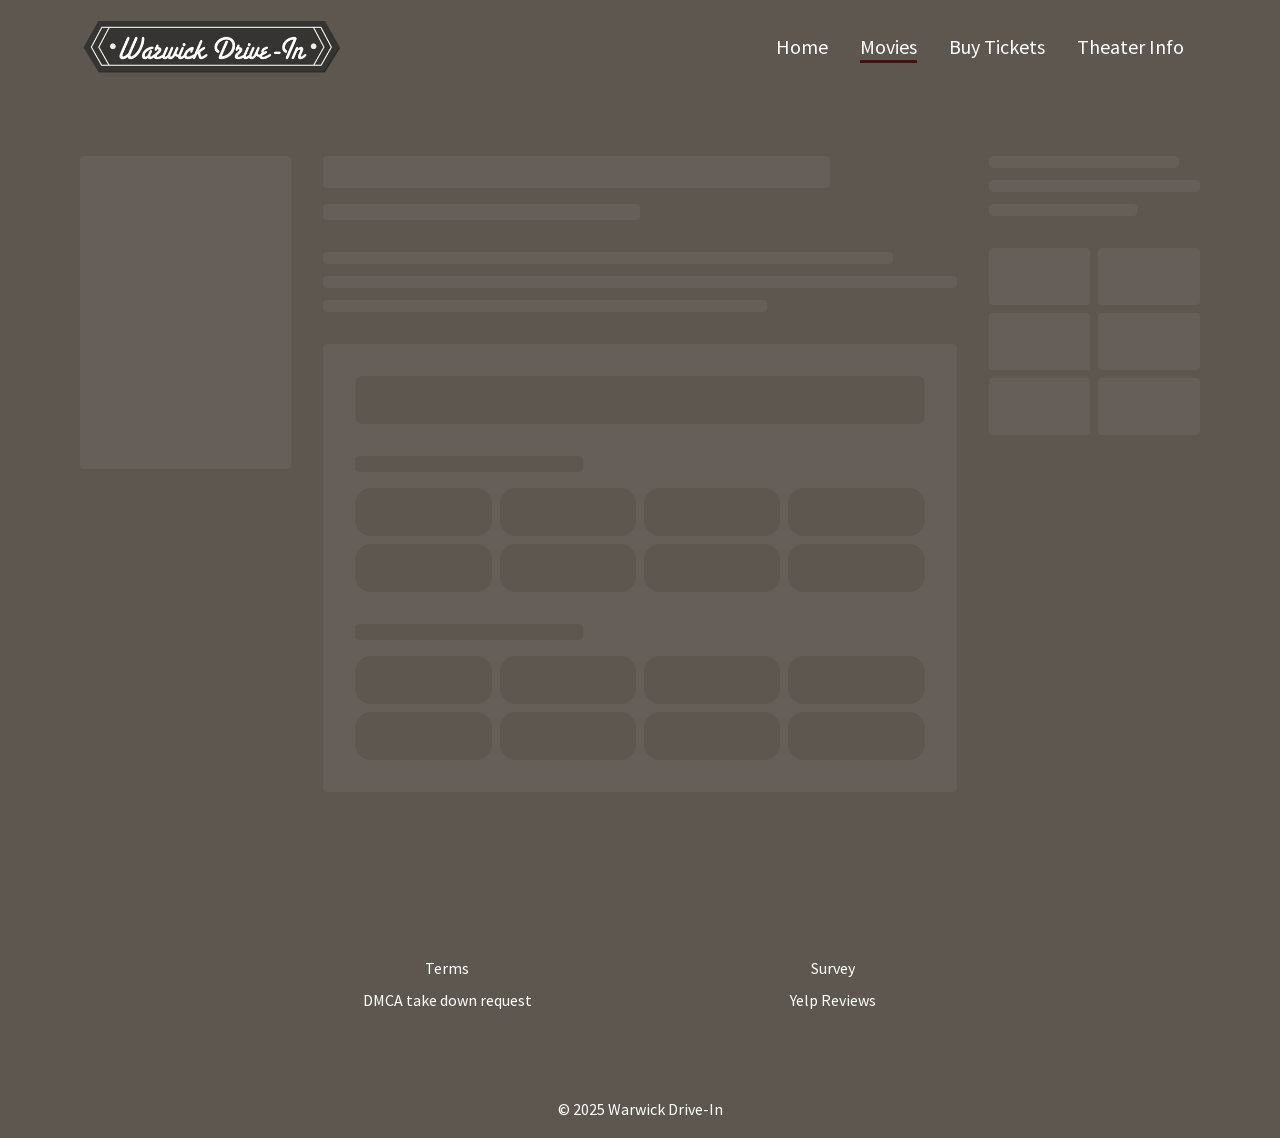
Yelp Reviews (833, 1000)
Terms (447, 968)
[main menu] (980, 46)
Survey (833, 968)
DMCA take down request (447, 1000)
